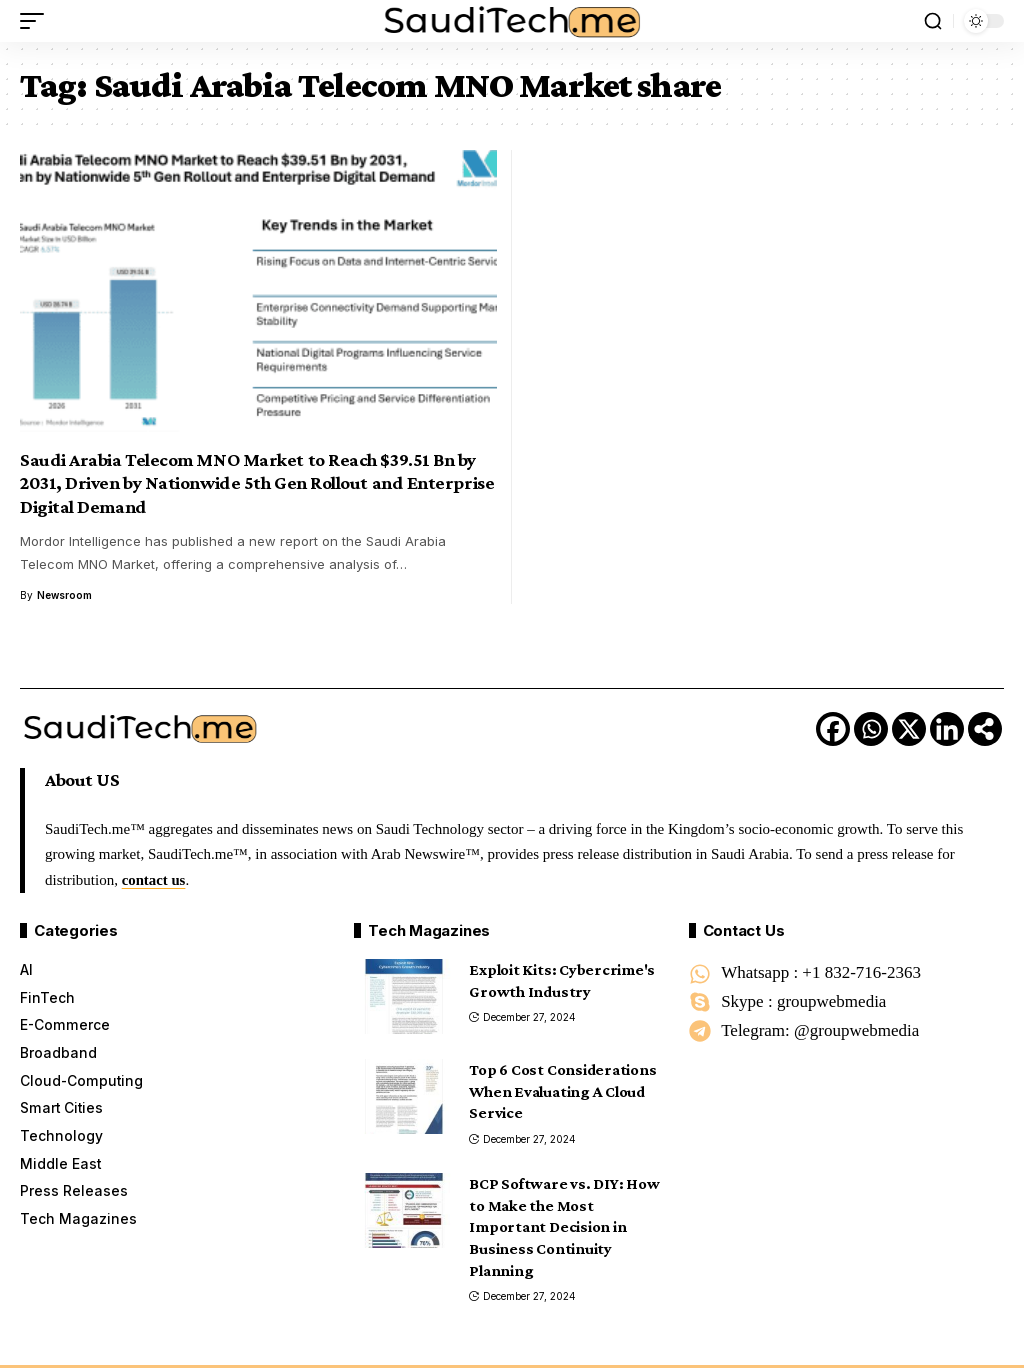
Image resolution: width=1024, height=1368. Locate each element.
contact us (154, 880)
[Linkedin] (947, 729)
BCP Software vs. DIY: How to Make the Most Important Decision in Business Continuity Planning (564, 1227)
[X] (909, 729)
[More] (985, 729)
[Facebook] (833, 729)
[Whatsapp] (871, 729)
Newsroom (64, 595)
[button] (37, 21)
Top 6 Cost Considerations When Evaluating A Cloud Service (562, 1091)
